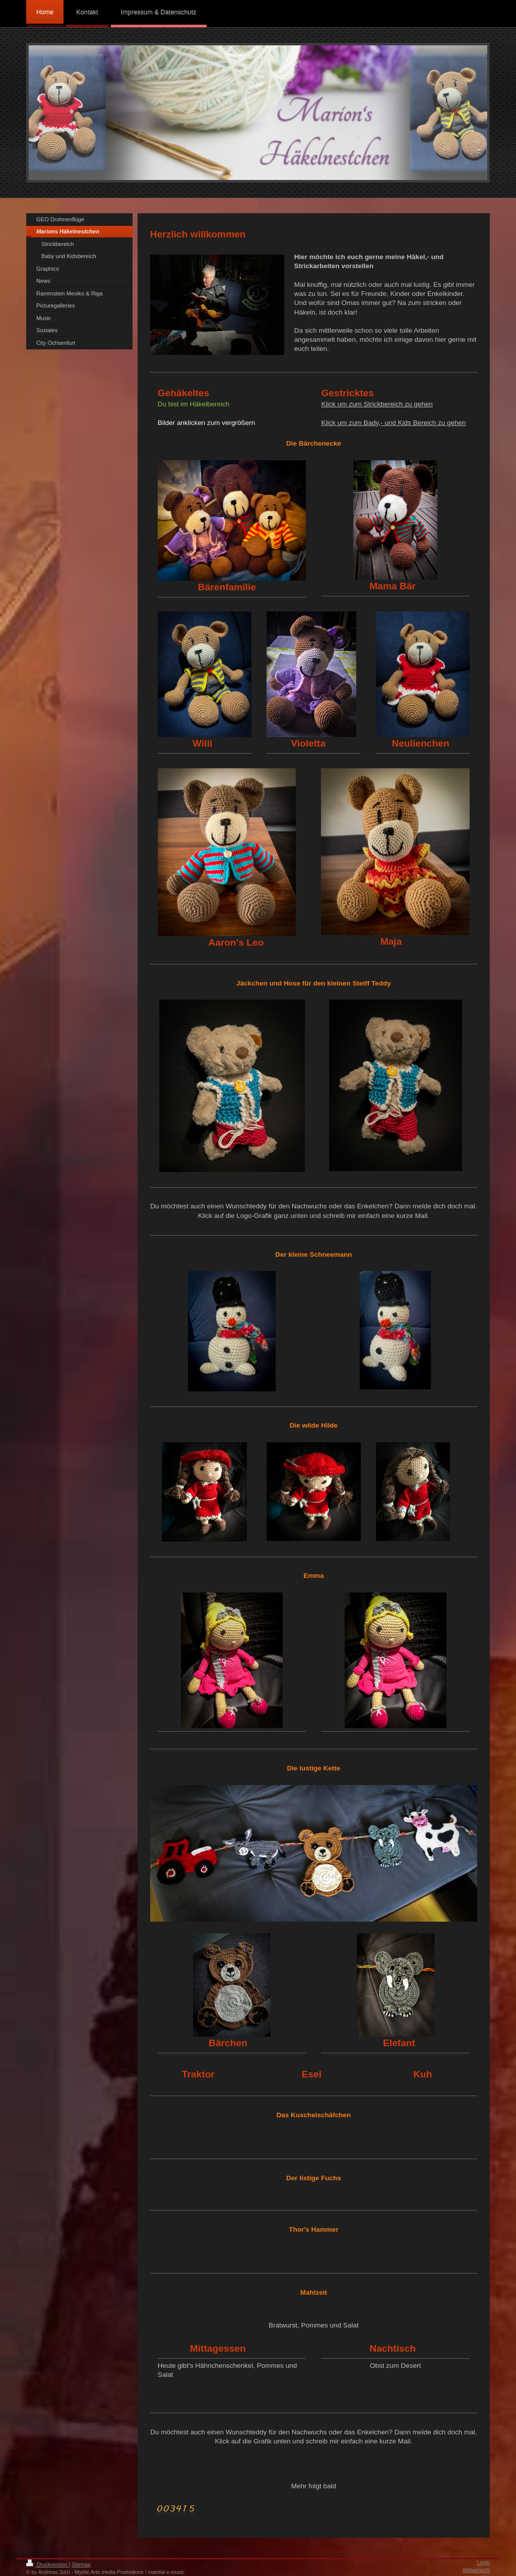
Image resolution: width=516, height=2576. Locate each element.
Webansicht (476, 2570)
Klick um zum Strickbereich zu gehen (376, 404)
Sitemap (81, 2564)
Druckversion (47, 2564)
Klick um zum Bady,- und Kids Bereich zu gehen (393, 422)
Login (483, 2562)
